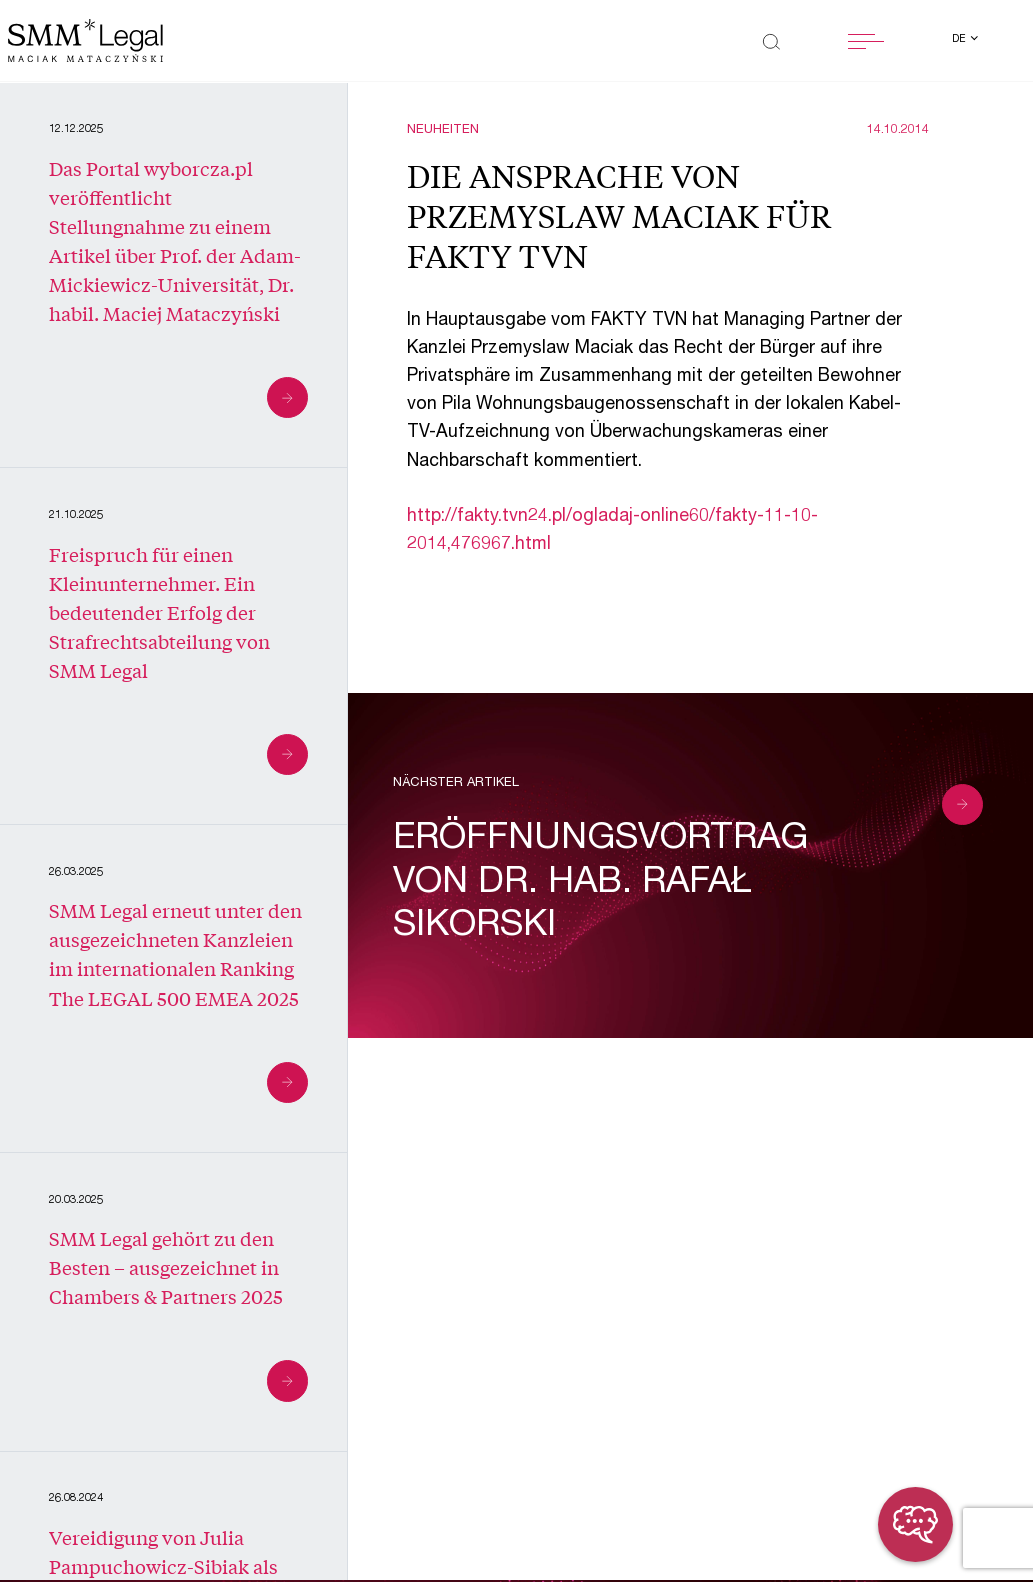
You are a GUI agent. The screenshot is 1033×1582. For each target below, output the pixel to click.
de (960, 40)
